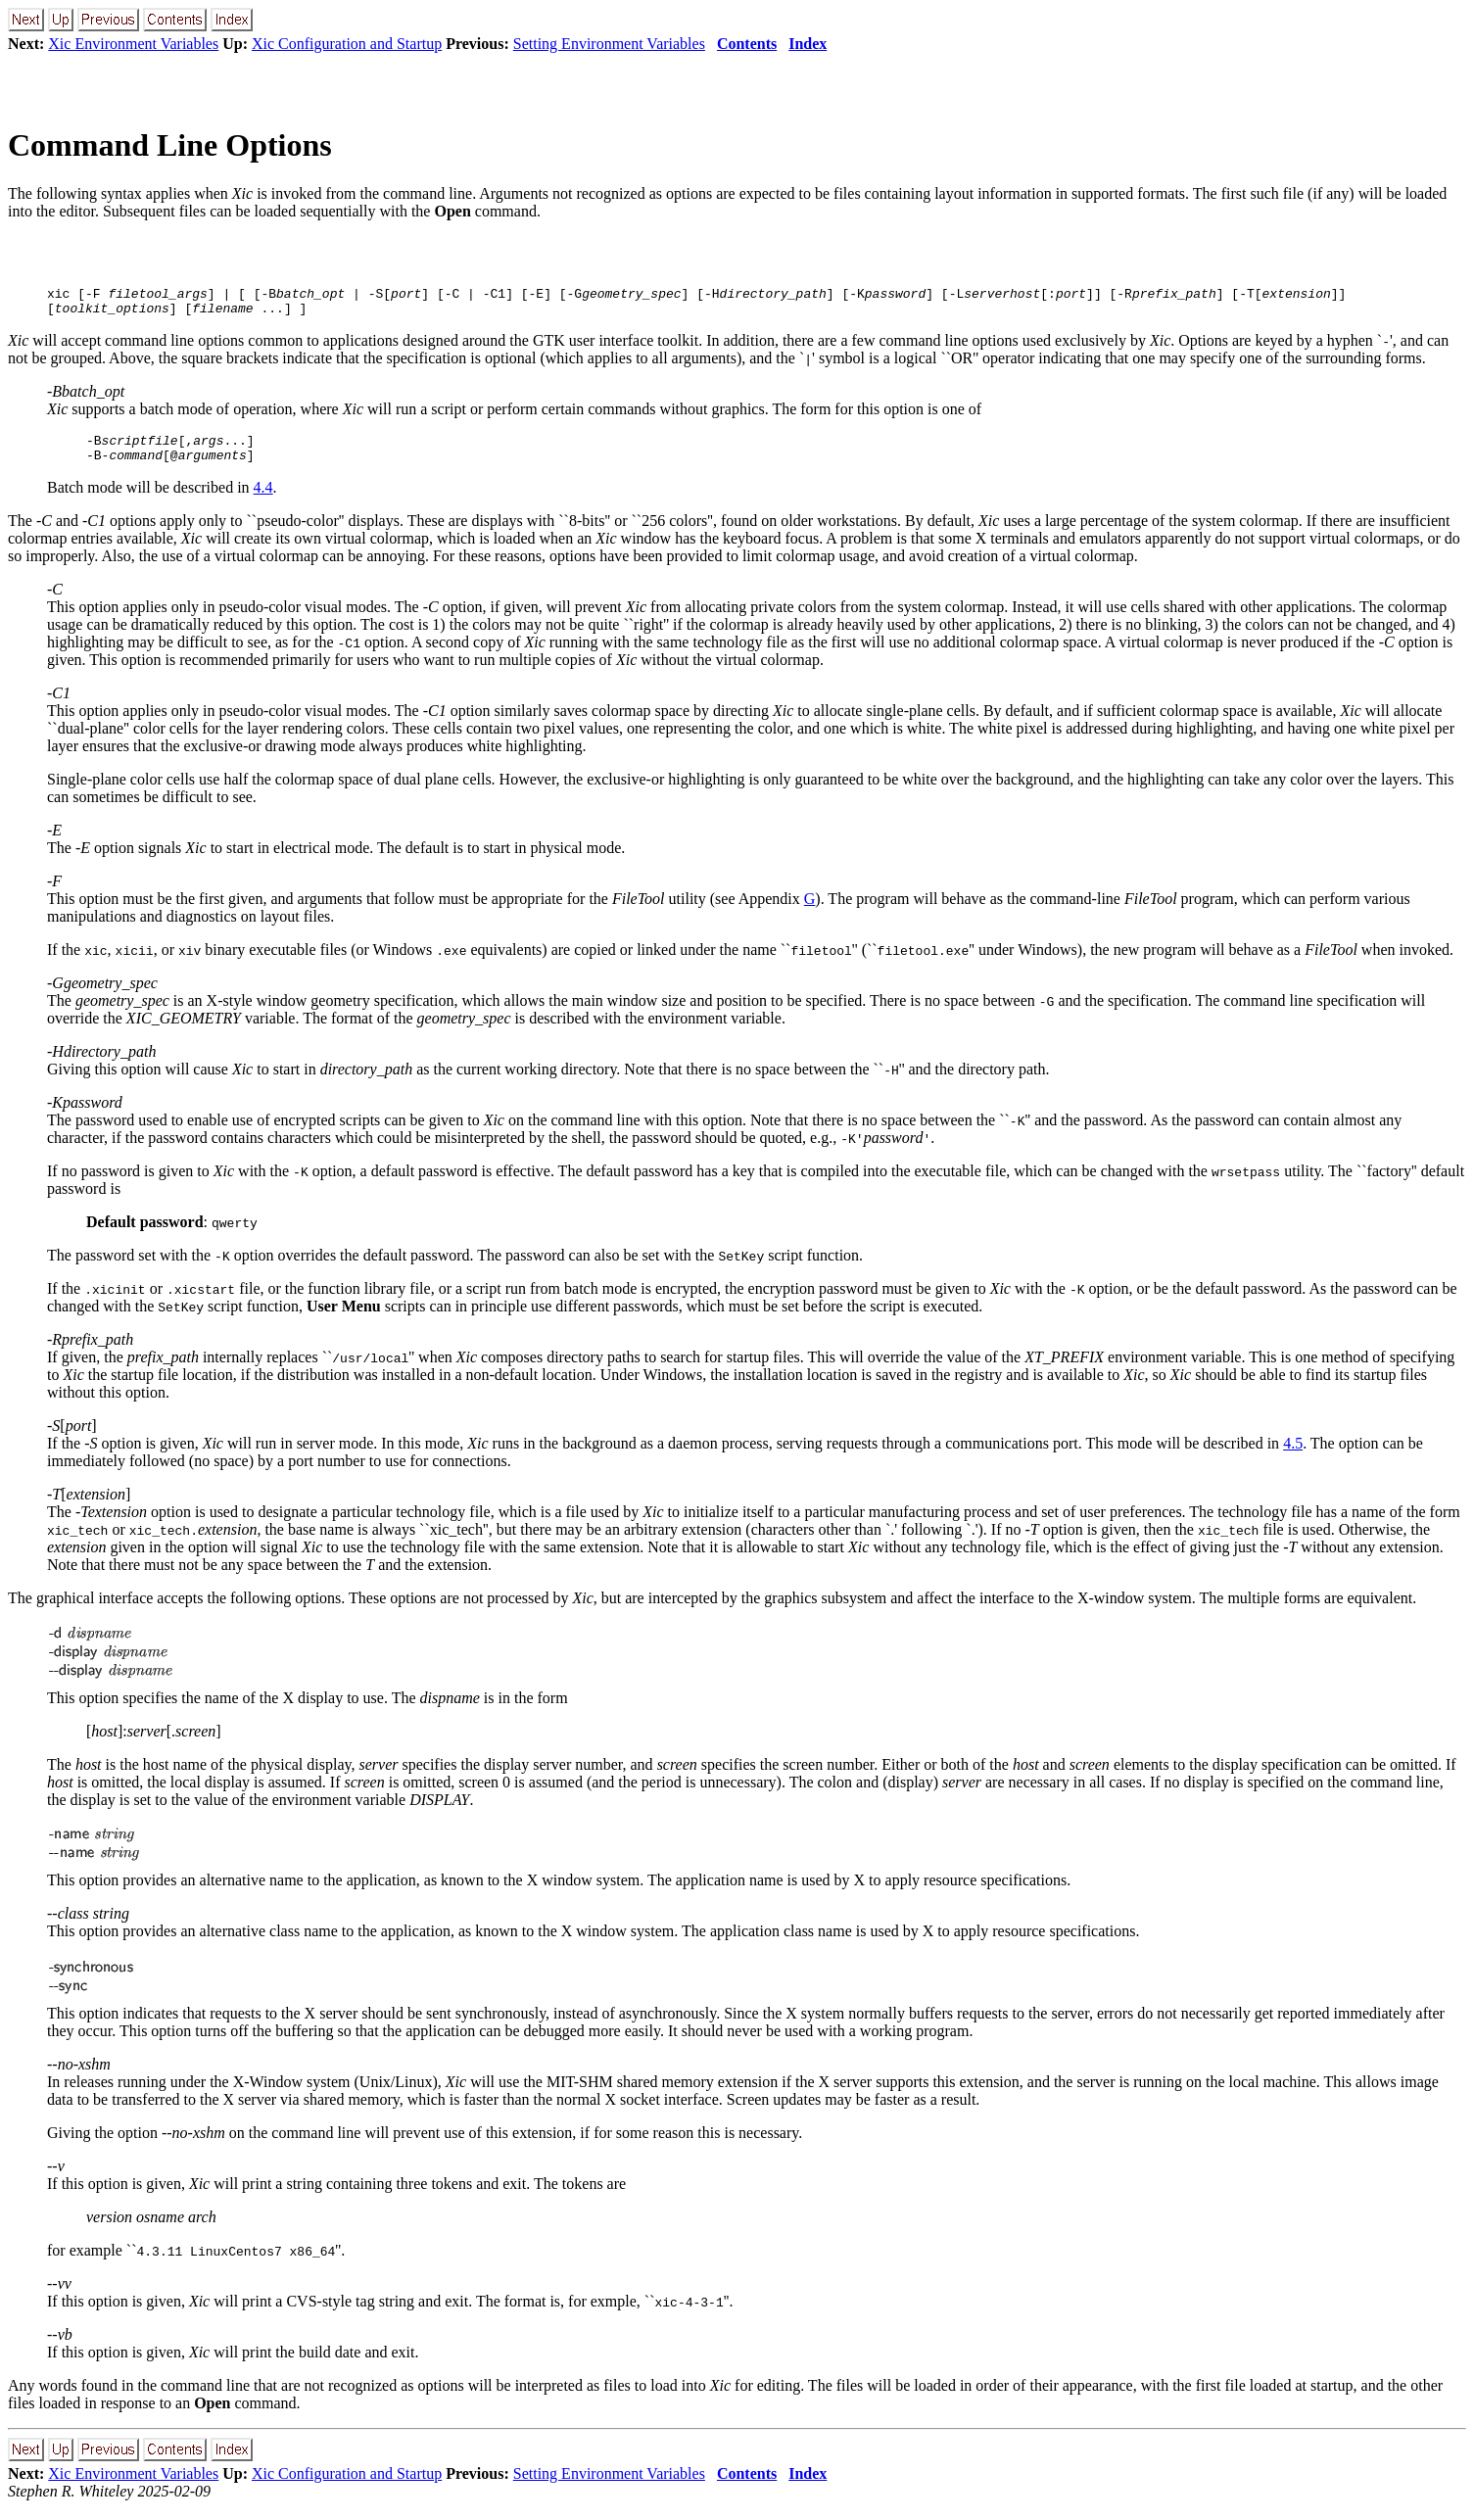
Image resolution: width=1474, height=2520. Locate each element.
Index (807, 43)
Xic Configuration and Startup (347, 43)
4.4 (263, 499)
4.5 (1293, 1455)
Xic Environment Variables (133, 43)
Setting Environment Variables (609, 43)
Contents (747, 43)
